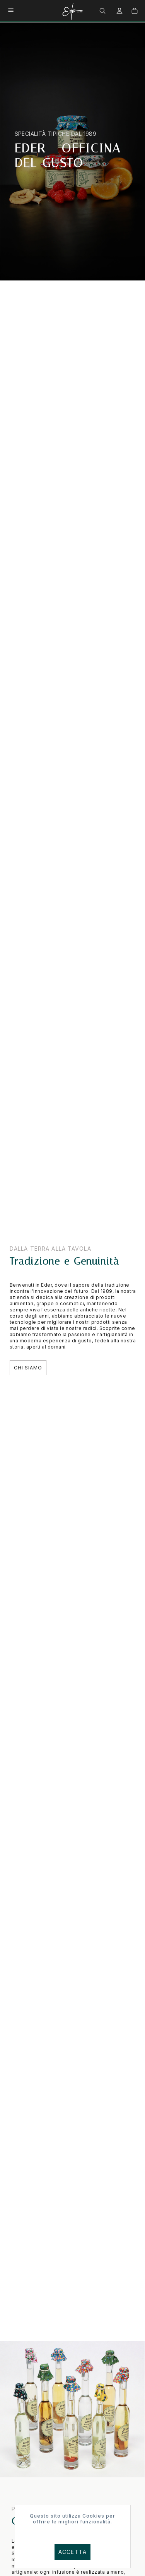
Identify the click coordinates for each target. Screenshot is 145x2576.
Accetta (72, 2552)
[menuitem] (103, 10)
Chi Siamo (28, 1368)
